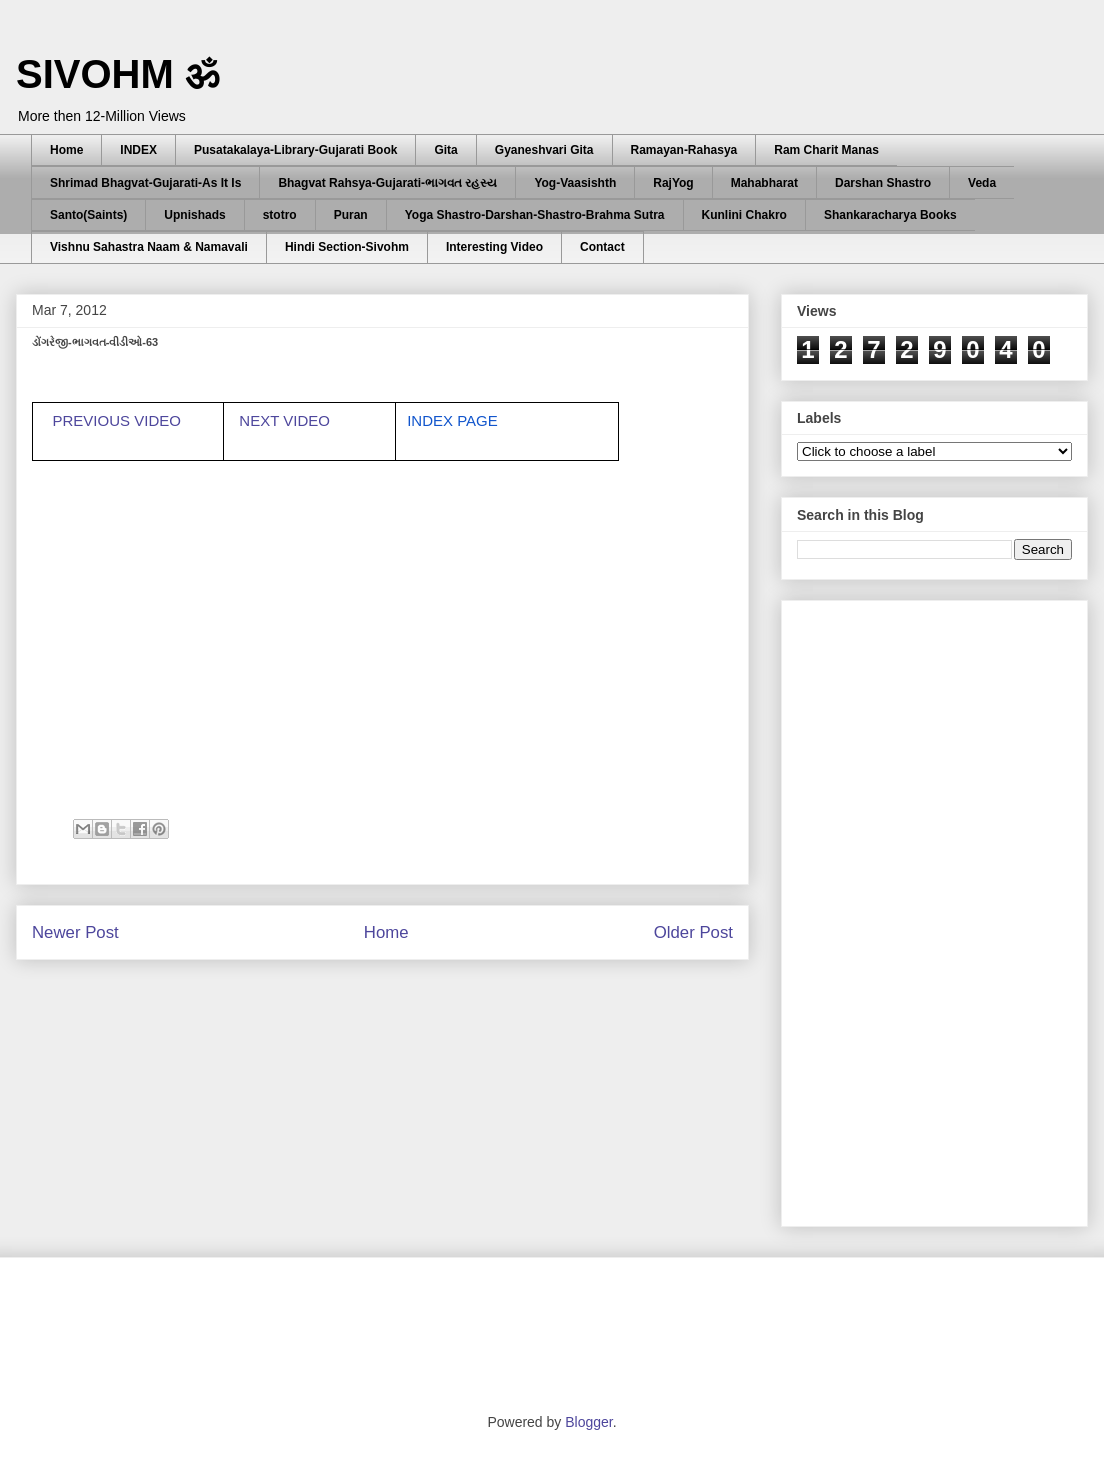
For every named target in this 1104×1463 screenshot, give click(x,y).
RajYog (673, 183)
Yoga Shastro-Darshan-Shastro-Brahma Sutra (535, 215)
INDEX (138, 150)
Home (66, 150)
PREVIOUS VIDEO (117, 420)
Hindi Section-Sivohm (347, 247)
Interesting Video (494, 247)
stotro (280, 215)
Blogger (588, 1422)
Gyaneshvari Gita (544, 150)
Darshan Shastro (883, 183)
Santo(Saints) (88, 215)
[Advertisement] (874, 908)
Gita (445, 150)
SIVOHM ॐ (118, 74)
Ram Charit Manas (826, 150)
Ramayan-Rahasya (684, 150)
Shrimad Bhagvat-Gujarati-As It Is (145, 183)
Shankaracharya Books (890, 215)
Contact (602, 247)
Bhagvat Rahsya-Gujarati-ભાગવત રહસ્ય (387, 183)
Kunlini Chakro (744, 215)
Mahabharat (764, 183)
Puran (351, 215)
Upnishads (194, 215)
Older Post (693, 932)
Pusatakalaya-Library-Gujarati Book (295, 150)
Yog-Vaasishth (575, 183)
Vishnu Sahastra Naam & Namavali (149, 247)
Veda (982, 183)
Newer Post (75, 932)
